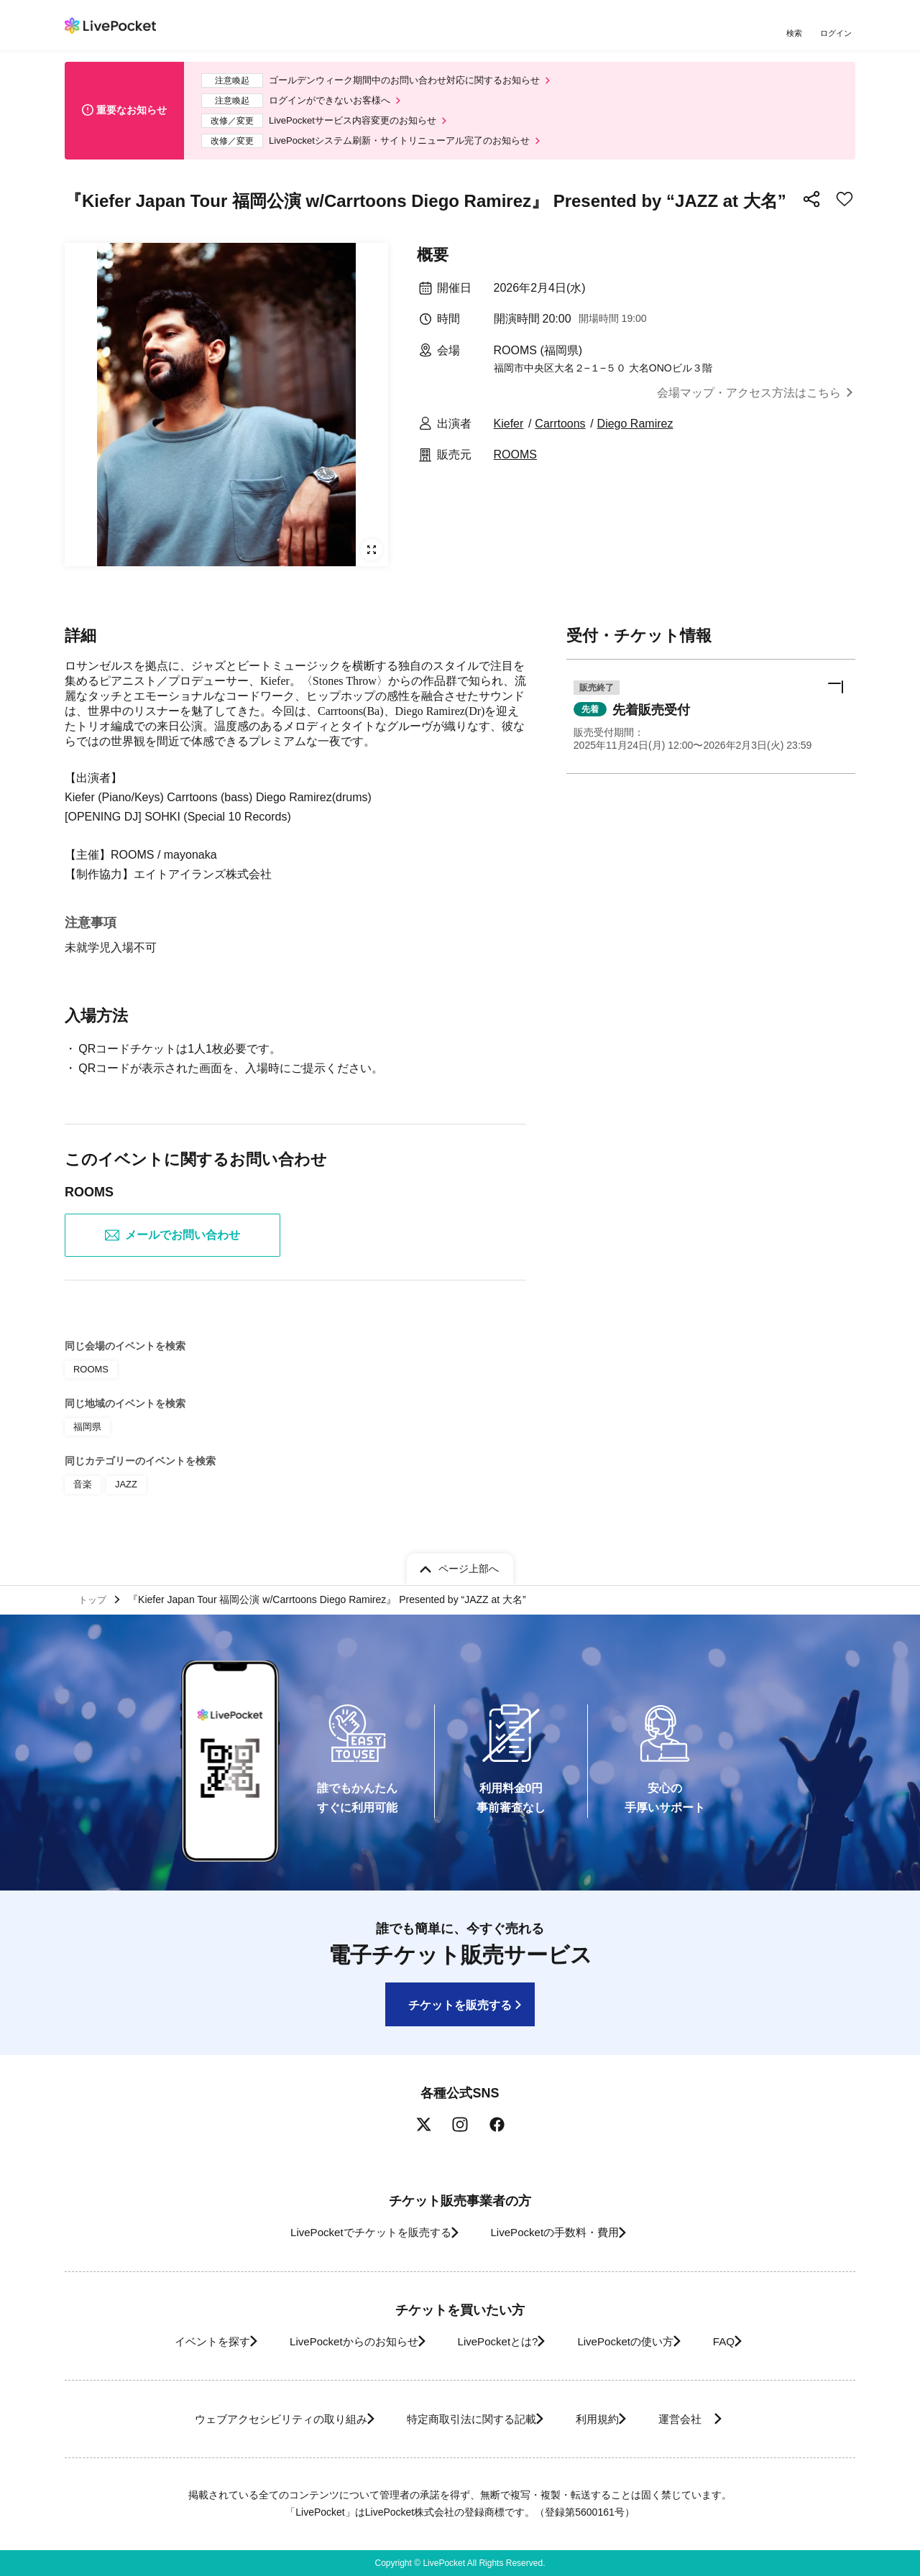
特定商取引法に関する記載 (464, 2419)
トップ (94, 1597)
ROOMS (515, 465)
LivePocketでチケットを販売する (357, 2232)
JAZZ (124, 1492)
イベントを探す (178, 2341)
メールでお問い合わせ (172, 1248)
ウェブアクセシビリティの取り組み (254, 2419)
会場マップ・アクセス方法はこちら (749, 403)
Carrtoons (560, 434)
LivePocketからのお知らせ (335, 2341)
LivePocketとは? (495, 2341)
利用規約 (605, 2419)
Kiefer (509, 434)
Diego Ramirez (635, 434)
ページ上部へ (468, 1565)
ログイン (837, 34)
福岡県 (86, 1437)
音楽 (82, 1492)
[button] (710, 729)
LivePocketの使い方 (639, 2341)
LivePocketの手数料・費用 (560, 2232)
